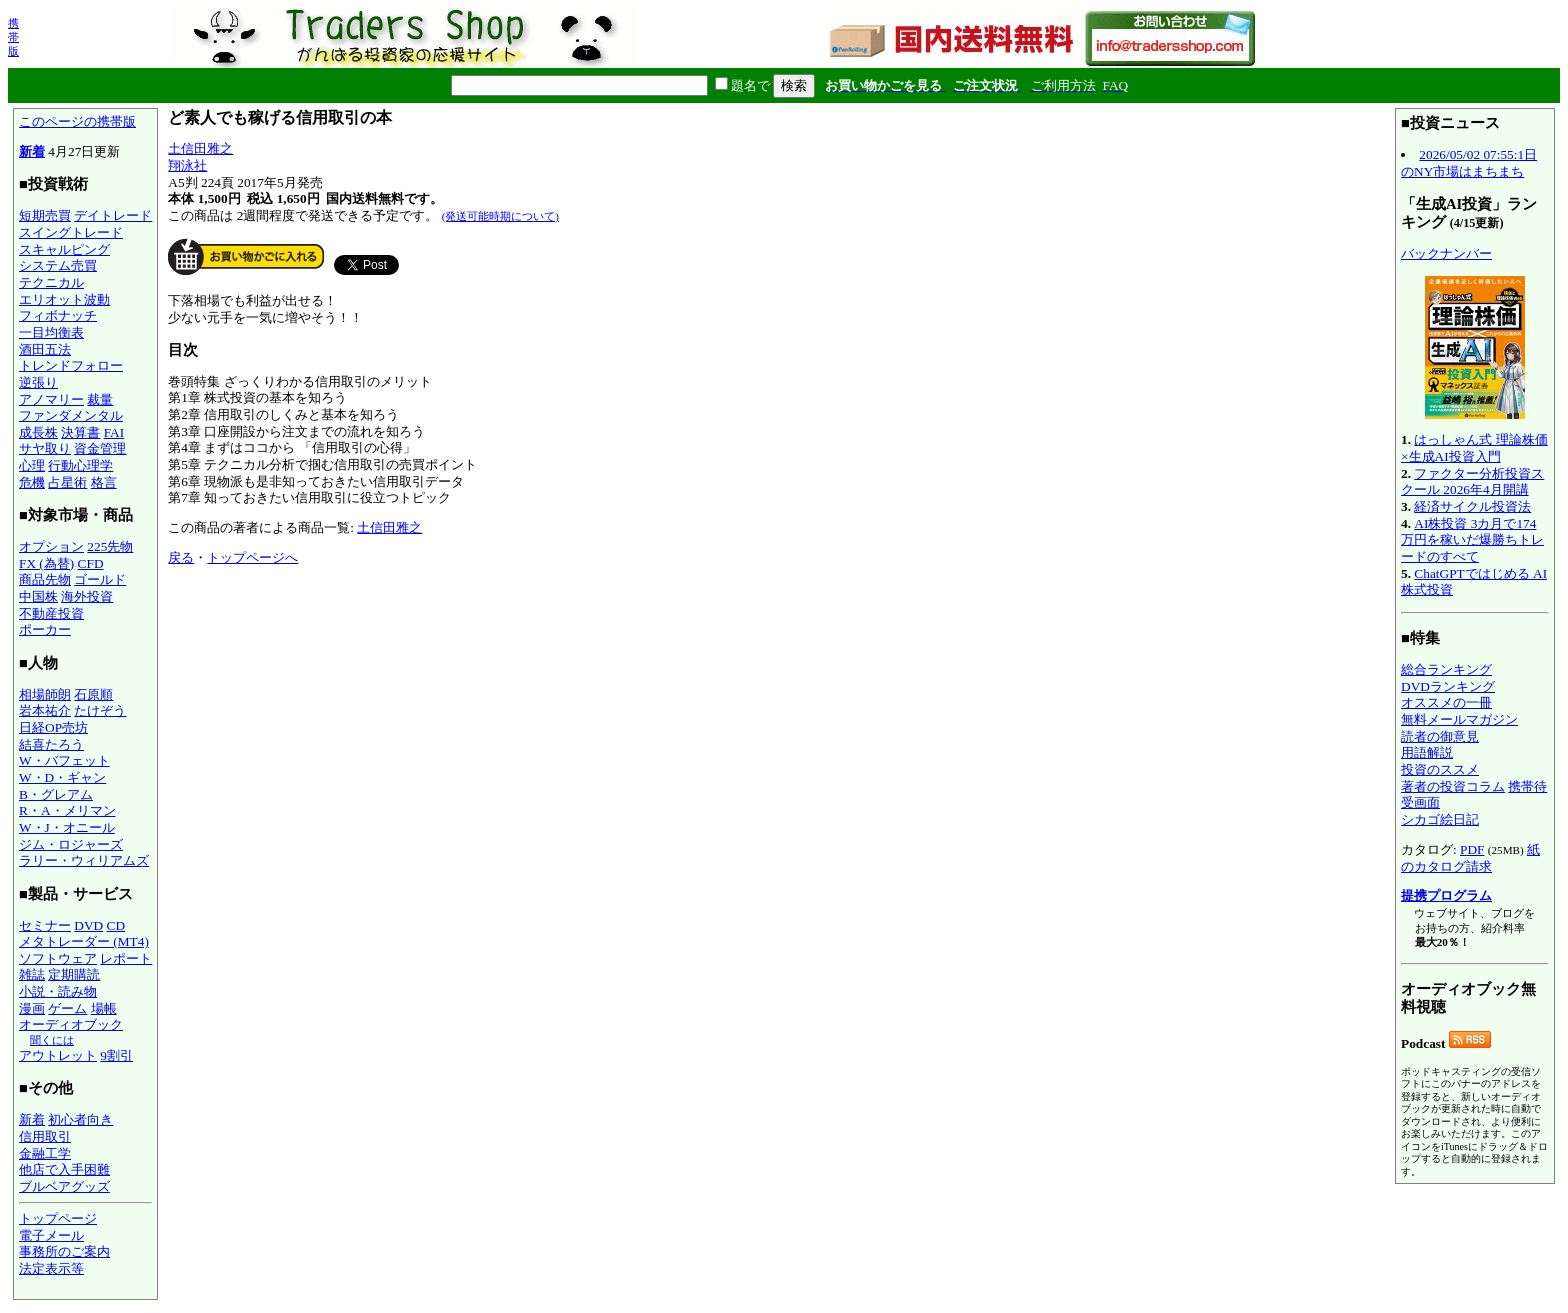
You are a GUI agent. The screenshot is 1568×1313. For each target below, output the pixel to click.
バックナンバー (1446, 253)
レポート (126, 958)
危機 (32, 482)
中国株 (38, 596)
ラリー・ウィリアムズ (84, 860)
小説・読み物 (58, 991)
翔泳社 (187, 165)
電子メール (51, 1235)
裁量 (100, 399)
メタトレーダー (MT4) (84, 941)
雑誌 (32, 974)
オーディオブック (71, 1024)
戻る (181, 557)
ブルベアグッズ (64, 1186)
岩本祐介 (45, 710)
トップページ (58, 1218)
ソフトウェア (58, 958)
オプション (51, 546)
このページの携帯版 (77, 121)
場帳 (104, 1008)
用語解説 (1427, 752)
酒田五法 (45, 349)
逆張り (38, 382)
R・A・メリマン (67, 810)
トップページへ (252, 557)
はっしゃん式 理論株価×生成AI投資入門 (1474, 448)
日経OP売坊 (53, 727)
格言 (104, 482)
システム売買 (58, 265)
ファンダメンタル (71, 415)
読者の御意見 (1440, 736)
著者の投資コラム (1453, 786)
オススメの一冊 (1446, 702)
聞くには (52, 1040)
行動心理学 (80, 465)
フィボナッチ (58, 315)
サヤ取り (45, 448)
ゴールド (100, 579)
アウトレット (58, 1055)
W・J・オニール (67, 827)
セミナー (45, 925)
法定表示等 (51, 1268)
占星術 (67, 482)
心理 (32, 465)
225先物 (110, 546)
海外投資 (87, 596)
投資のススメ (1440, 769)
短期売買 (45, 215)
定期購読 (74, 974)
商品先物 (45, 579)
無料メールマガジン (1459, 719)
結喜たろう (51, 744)
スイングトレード (71, 232)
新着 (32, 151)
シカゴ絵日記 (1440, 819)
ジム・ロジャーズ (71, 844)
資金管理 (100, 448)
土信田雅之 (200, 148)
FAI (114, 432)
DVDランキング (1448, 686)
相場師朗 (45, 694)
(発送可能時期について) (500, 216)
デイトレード (113, 215)
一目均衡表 (51, 332)
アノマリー (51, 399)
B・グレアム (56, 794)
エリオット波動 (64, 299)
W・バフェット (64, 760)
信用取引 (45, 1136)
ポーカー (45, 629)
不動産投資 (51, 613)
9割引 (116, 1055)
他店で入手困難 (64, 1169)
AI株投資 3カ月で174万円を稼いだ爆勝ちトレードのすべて (1472, 540)
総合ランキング (1446, 669)
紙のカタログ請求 (1470, 858)
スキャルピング (64, 249)
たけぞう (100, 710)
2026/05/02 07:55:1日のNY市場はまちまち (1469, 163)
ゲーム (67, 1008)
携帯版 (13, 37)
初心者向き (80, 1119)
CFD (91, 563)
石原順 (93, 694)
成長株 (38, 432)
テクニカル (51, 282)
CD (116, 925)
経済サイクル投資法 (1472, 506)
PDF (1472, 849)
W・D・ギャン (62, 777)
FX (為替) (46, 563)
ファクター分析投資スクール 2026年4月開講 (1472, 482)
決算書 (80, 432)
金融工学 (45, 1153)
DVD (88, 925)
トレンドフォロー (71, 365)
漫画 (32, 1008)
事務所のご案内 (64, 1251)
